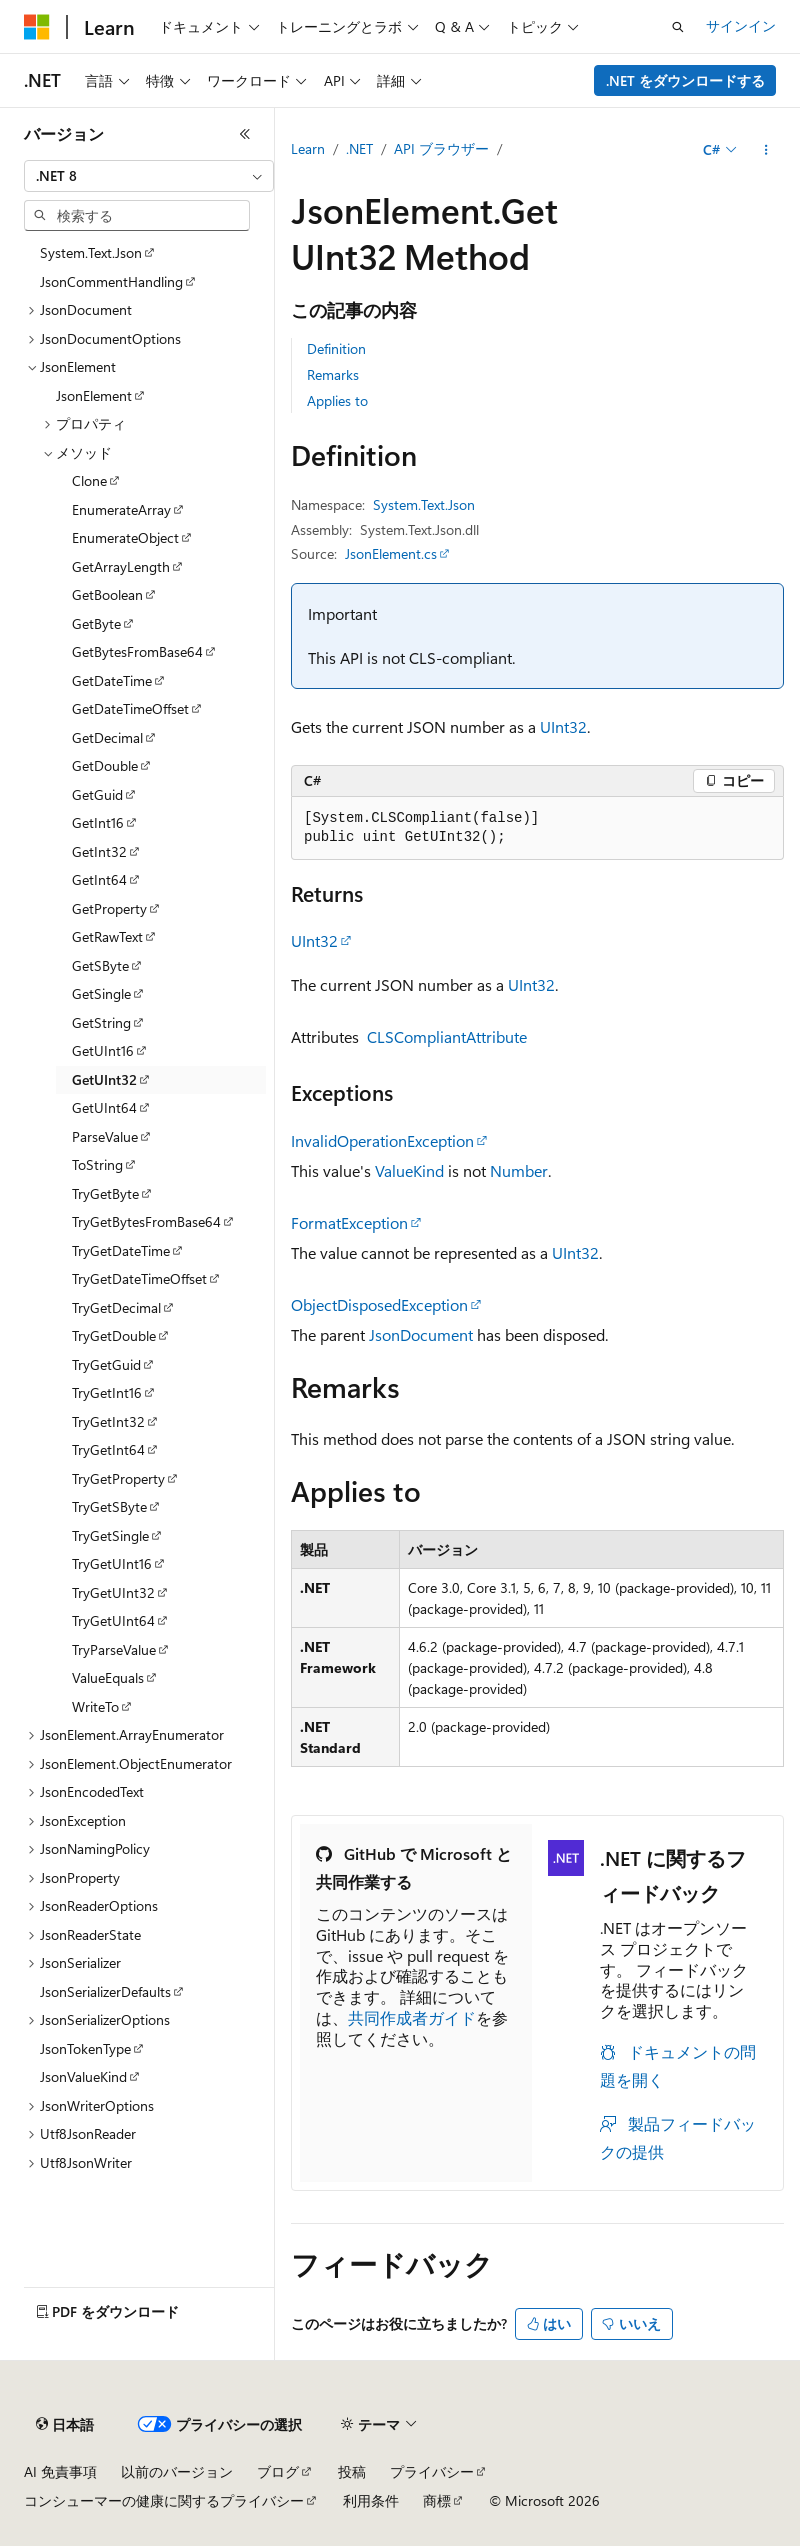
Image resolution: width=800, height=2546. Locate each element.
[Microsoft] (37, 27)
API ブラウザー (441, 148)
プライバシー (432, 2471)
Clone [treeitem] (89, 480)
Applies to (337, 400)
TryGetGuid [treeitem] (106, 1364)
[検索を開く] (678, 27)
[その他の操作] (766, 150)
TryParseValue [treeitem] (114, 1649)
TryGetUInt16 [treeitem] (112, 1563)
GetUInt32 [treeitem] (104, 1079)
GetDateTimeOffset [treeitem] (130, 708)
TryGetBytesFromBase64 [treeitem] (146, 1221)
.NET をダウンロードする (685, 80)
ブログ (278, 2471)
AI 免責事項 (60, 2471)
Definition (336, 348)
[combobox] (149, 176)
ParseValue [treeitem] (105, 1136)
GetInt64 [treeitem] (99, 879)
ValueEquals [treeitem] (108, 1677)
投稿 (352, 2471)
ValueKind (409, 1170)
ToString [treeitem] (97, 1164)
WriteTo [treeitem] (95, 1706)
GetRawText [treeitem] (107, 936)
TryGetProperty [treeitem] (118, 1478)
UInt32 (563, 726)
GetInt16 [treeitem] (98, 822)
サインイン (741, 25)
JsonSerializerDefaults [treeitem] (105, 1991)
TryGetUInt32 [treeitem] (113, 1592)
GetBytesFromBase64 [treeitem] (137, 651)
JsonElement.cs (391, 553)
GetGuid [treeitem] (97, 794)
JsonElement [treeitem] (94, 395)
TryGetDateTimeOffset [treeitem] (139, 1278)
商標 (437, 2500)
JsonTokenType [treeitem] (85, 2048)
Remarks (333, 374)
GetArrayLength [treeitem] (121, 566)
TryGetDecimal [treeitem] (116, 1307)
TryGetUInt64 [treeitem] (113, 1620)
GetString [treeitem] (101, 1022)
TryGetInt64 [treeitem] (108, 1449)
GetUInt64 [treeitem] (104, 1107)
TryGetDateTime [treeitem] (121, 1250)
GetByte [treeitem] (96, 623)
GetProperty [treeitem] (109, 908)
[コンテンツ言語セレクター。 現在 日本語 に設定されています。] (65, 2425)
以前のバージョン (177, 2471)
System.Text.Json (424, 504)
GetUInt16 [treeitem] (103, 1050)
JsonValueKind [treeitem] (83, 2076)
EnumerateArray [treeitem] (121, 509)
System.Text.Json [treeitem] (91, 252)
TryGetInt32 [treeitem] (108, 1421)
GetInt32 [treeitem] (99, 851)
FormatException (349, 1222)
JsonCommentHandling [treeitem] (111, 281)
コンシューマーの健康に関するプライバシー (164, 2500)
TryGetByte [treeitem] (105, 1193)
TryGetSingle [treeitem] (110, 1535)
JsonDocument (421, 1334)
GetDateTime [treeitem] (112, 680)
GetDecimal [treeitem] (107, 737)
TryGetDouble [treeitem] (114, 1335)
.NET (359, 148)
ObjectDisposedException (379, 1304)
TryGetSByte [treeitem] (109, 1506)
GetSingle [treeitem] (101, 993)
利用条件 (371, 2500)
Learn (308, 148)
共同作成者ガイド (412, 2017)
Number (519, 1170)
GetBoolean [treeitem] (107, 594)
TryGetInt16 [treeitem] (107, 1392)
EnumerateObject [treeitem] (125, 537)
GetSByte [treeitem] (100, 965)
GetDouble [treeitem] (105, 765)
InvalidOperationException (382, 1140)
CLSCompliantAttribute (447, 1036)
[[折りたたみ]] (245, 134)
